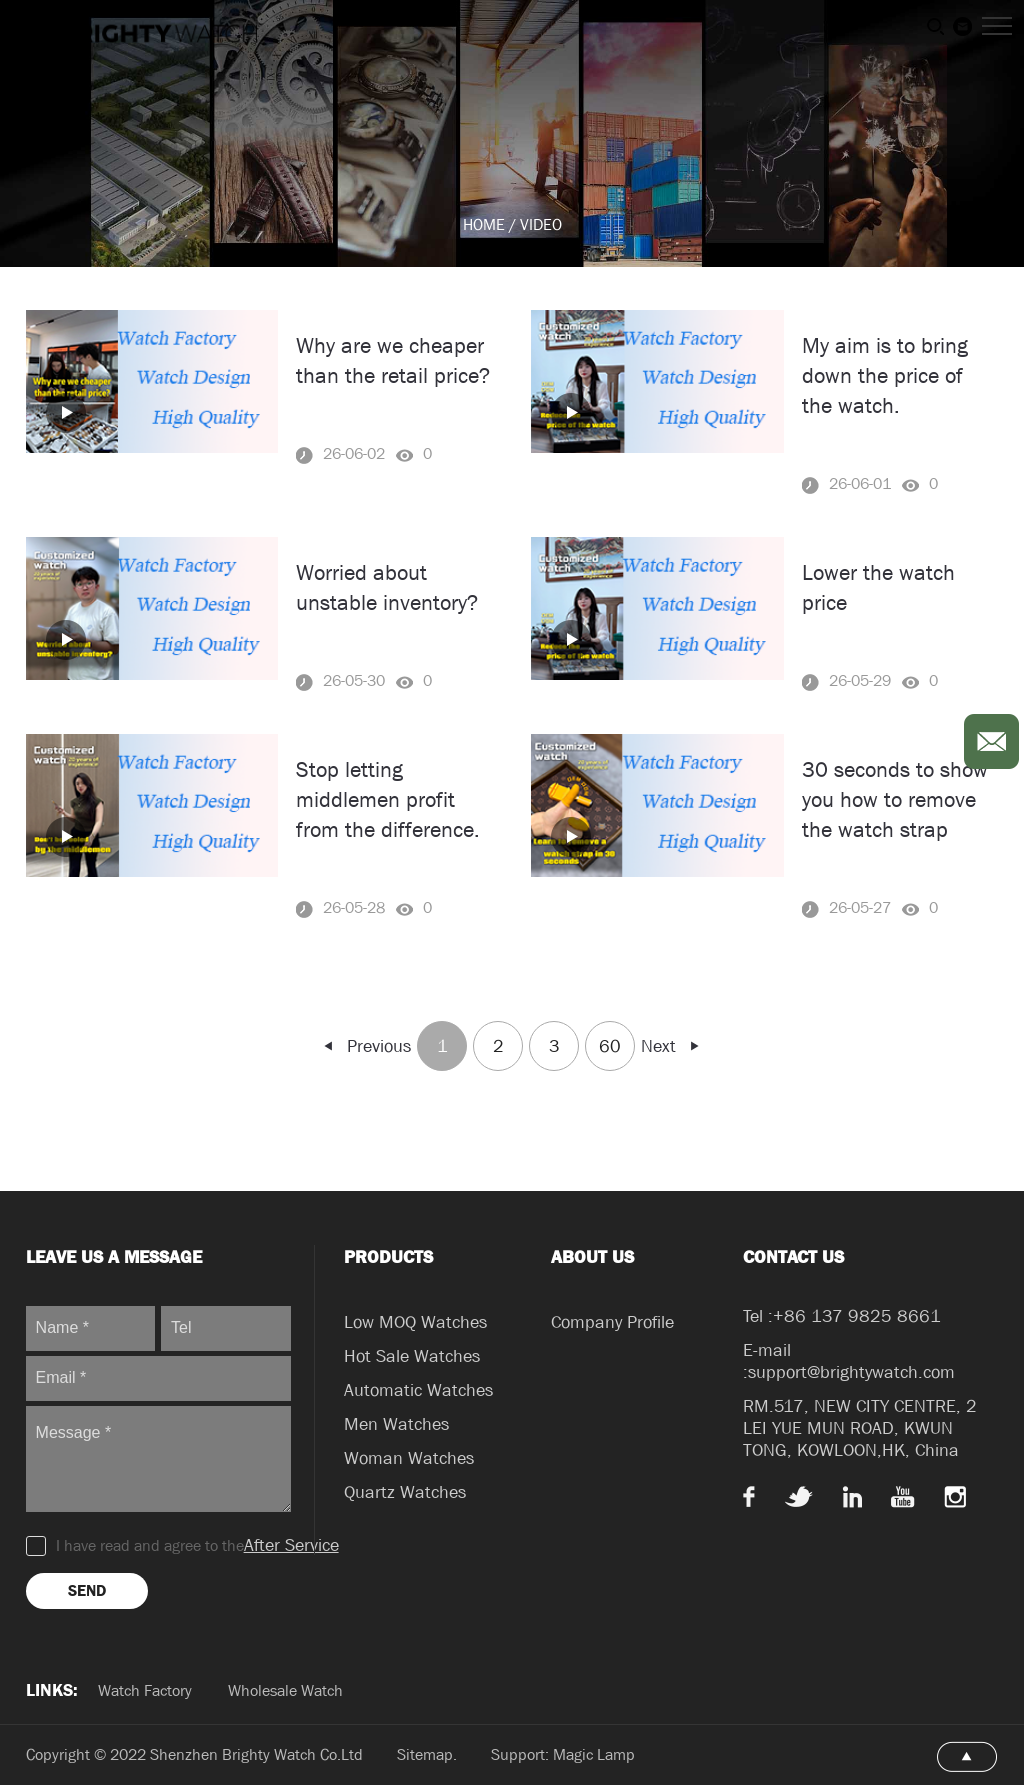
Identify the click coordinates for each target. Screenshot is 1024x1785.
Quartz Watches (405, 1492)
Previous (366, 1046)
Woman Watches (409, 1458)
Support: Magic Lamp (563, 1754)
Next (671, 1046)
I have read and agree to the (182, 1546)
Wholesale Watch (285, 1690)
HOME (484, 224)
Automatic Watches (418, 1390)
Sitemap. (429, 1754)
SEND (87, 1590)
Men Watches (396, 1424)
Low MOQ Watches (415, 1322)
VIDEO (541, 224)
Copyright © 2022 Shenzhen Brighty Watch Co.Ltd (194, 1754)
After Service (291, 1545)
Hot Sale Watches (412, 1356)
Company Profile (612, 1322)
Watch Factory (145, 1690)
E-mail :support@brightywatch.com (849, 1361)
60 (610, 1046)
